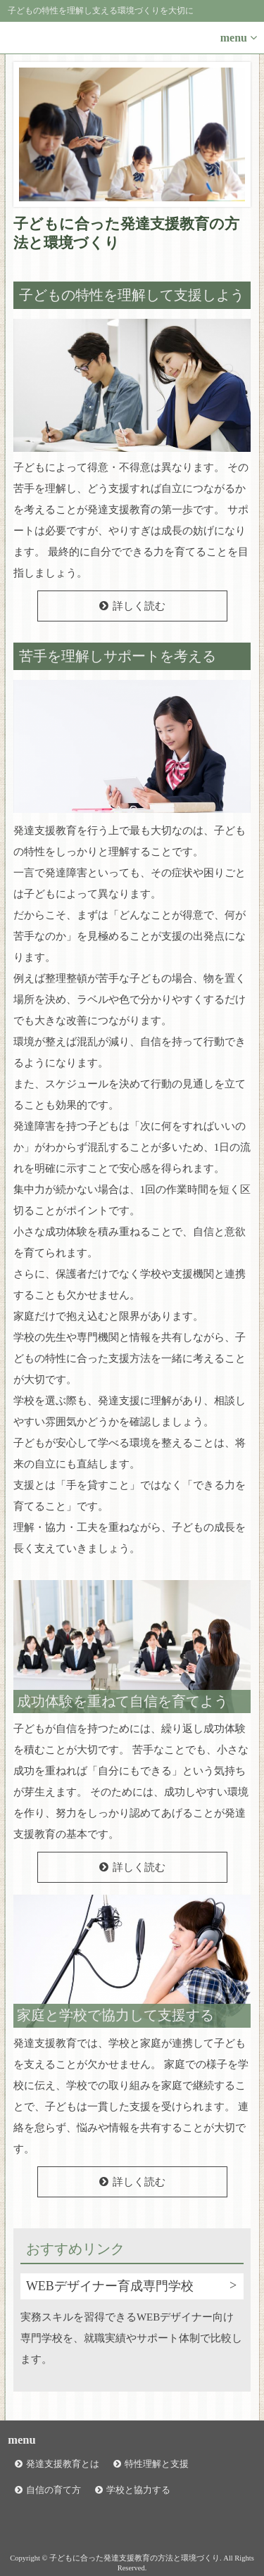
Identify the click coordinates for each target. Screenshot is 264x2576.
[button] (132, 38)
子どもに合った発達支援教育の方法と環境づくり (126, 233)
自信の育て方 (53, 2490)
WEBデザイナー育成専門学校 (110, 2286)
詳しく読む (139, 606)
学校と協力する (138, 2490)
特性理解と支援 (157, 2464)
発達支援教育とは (62, 2464)
